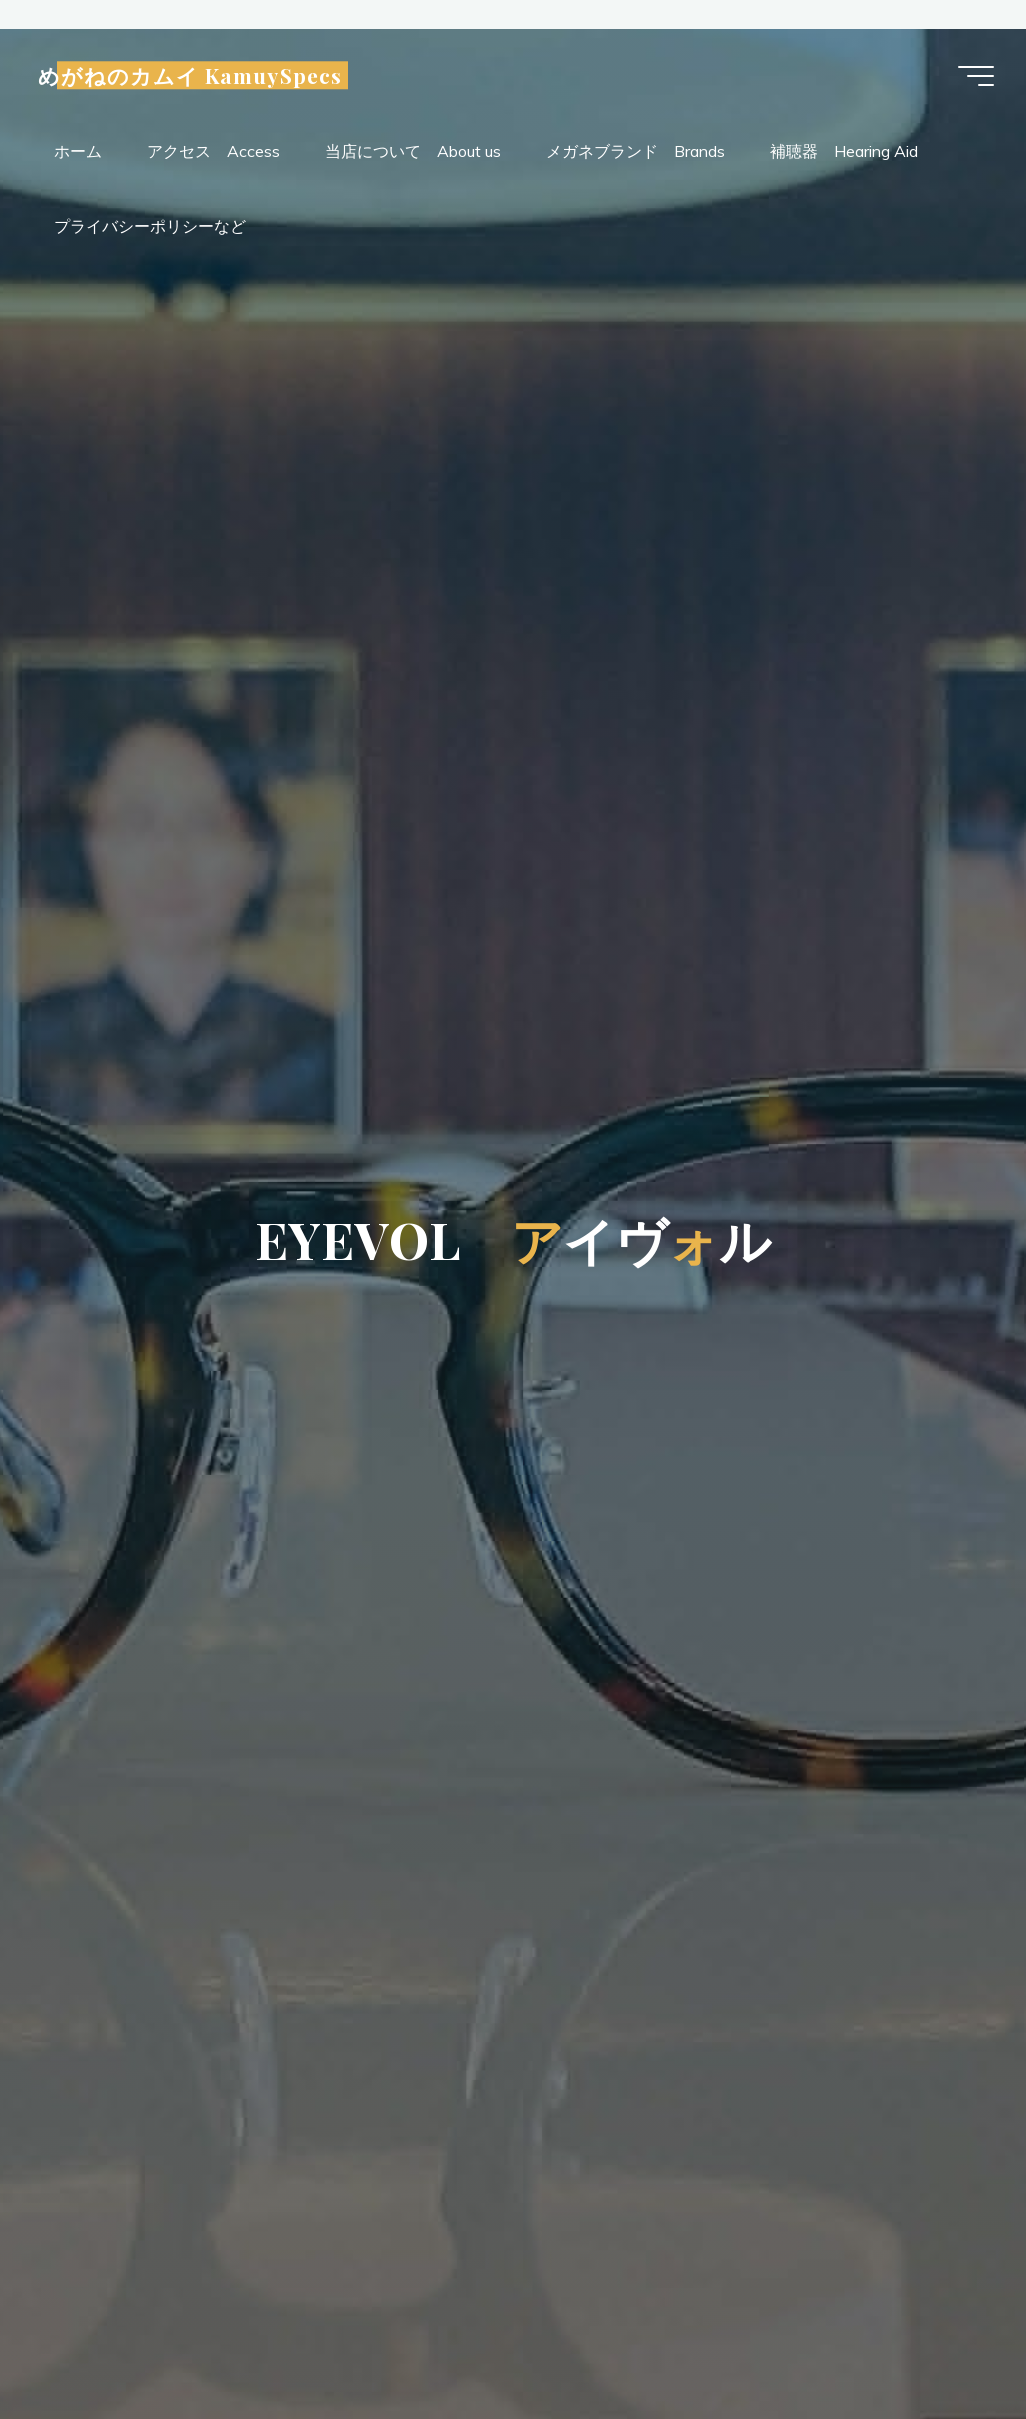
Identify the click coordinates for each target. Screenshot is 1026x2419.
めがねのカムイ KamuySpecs (190, 76)
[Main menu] (976, 76)
